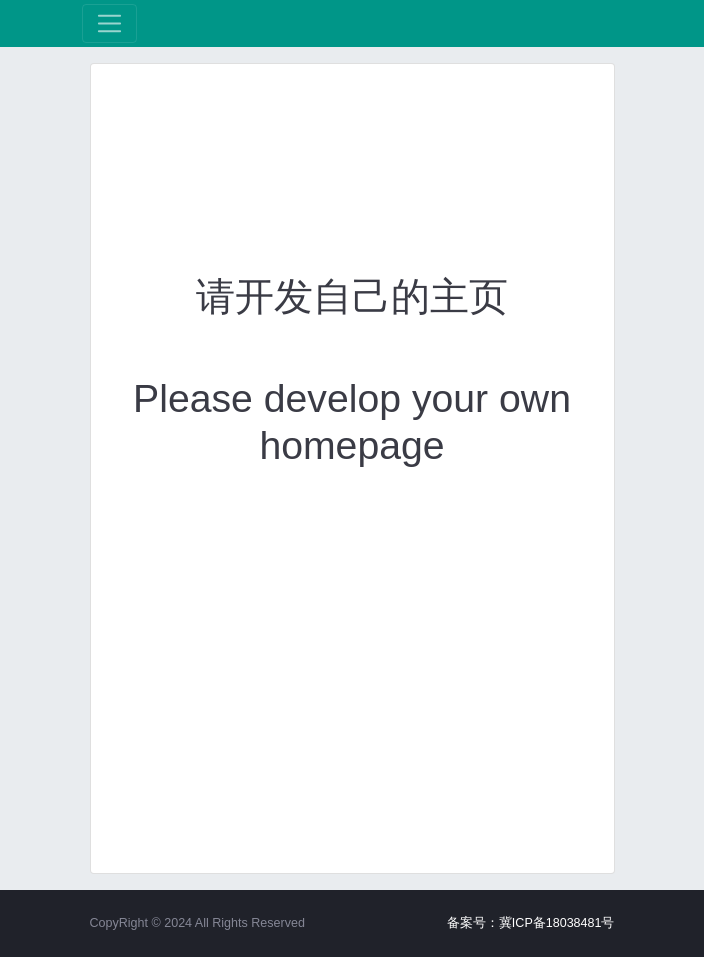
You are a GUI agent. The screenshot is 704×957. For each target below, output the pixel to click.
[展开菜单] (109, 23)
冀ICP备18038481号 (557, 923)
